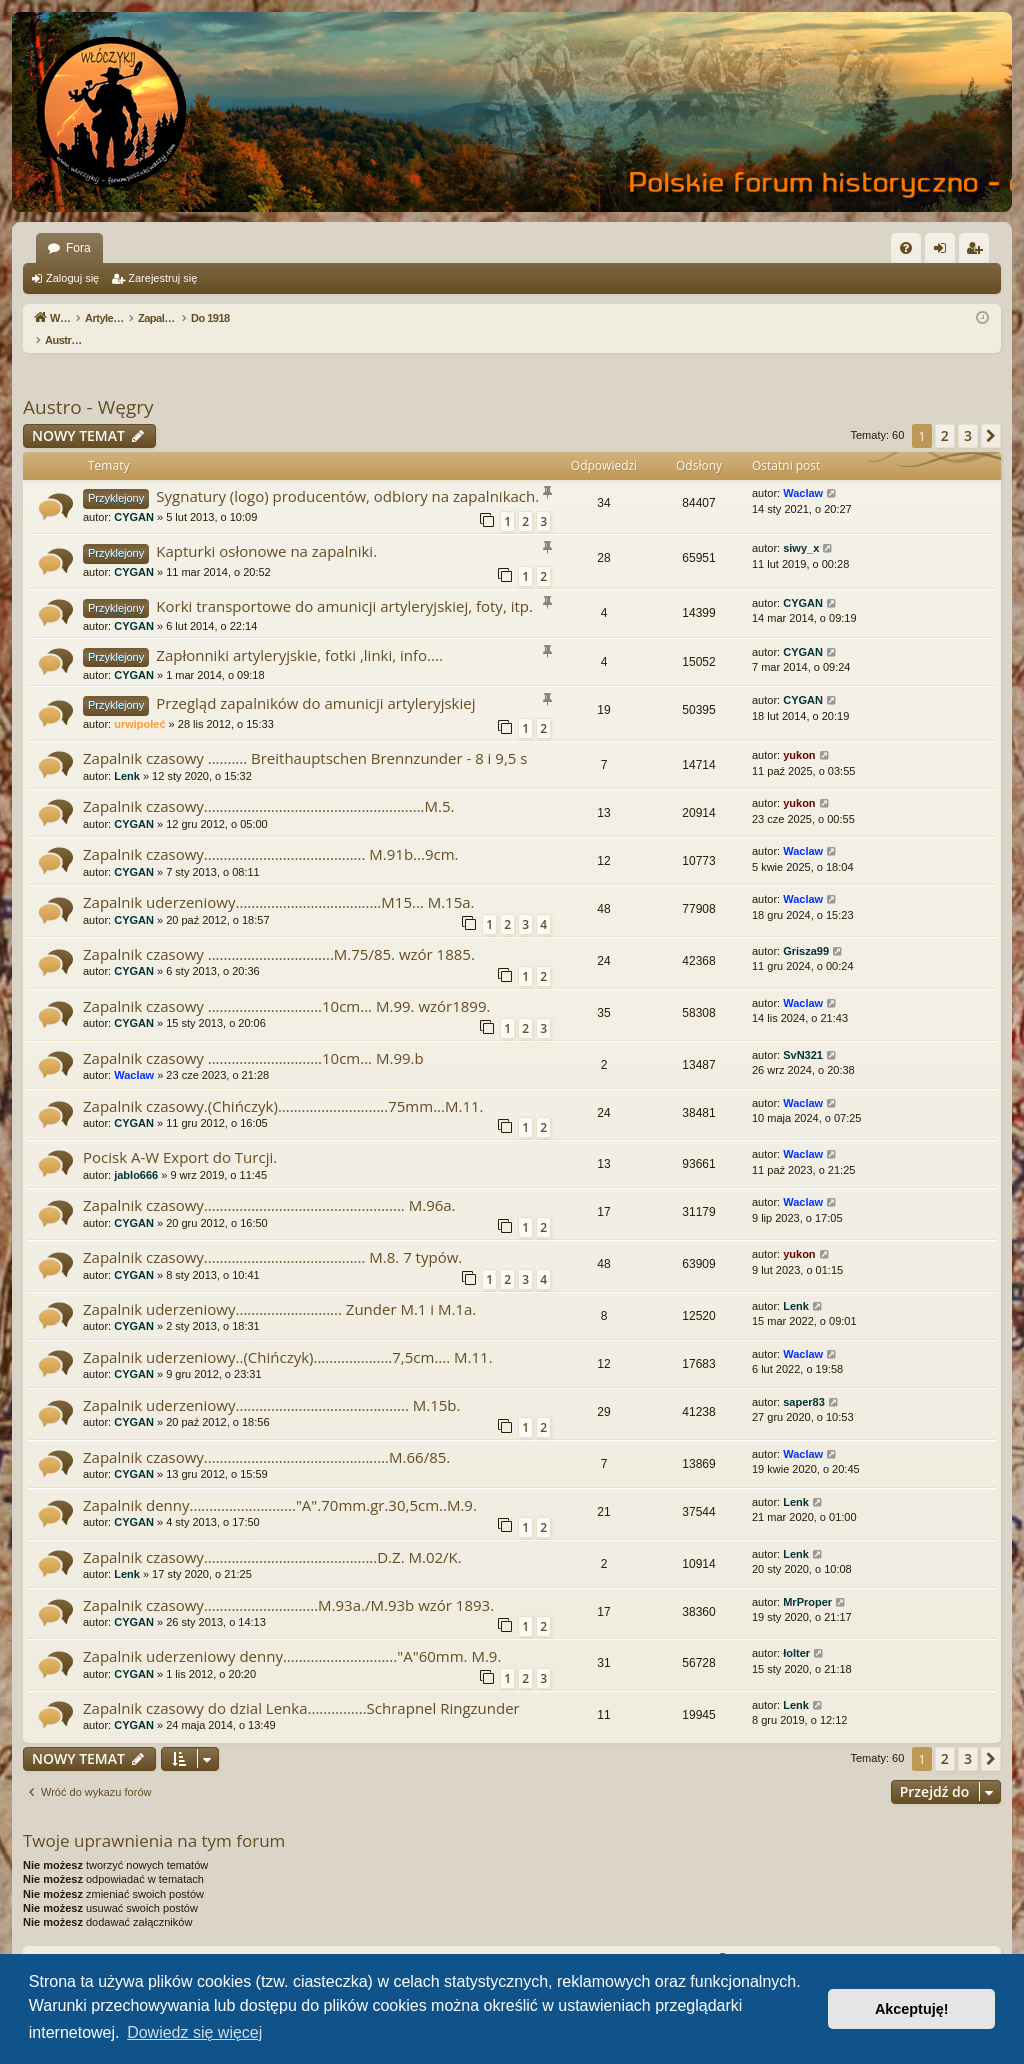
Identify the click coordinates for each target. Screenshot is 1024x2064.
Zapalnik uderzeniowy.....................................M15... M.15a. (279, 881)
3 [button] (968, 414)
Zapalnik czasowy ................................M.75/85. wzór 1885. (279, 933)
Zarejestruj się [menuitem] (978, 252)
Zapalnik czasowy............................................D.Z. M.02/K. (272, 1536)
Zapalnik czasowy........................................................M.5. (268, 785)
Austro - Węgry (88, 386)
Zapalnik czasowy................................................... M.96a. (269, 1184)
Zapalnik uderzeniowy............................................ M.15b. (272, 1384)
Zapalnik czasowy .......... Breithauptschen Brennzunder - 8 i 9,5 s (305, 737)
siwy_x (801, 527)
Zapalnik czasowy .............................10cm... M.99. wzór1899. (286, 985)
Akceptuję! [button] (912, 2009)
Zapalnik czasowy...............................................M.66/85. (266, 1436)
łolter (796, 1632)
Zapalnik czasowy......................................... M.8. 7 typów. (272, 1236)
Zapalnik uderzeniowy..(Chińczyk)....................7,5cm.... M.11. (288, 1336)
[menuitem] (906, 248)
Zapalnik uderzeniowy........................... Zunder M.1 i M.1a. (279, 1288)
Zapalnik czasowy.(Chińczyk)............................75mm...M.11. (283, 1085)
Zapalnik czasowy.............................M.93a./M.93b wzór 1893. (288, 1584)
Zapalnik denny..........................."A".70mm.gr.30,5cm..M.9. (280, 1484)
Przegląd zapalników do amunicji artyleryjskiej (315, 682)
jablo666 (136, 1154)
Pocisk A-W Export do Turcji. (180, 1136)
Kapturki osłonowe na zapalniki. (266, 530)
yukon (799, 734)
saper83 (804, 1381)
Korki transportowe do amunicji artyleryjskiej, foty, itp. (344, 585)
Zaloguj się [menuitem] (944, 252)
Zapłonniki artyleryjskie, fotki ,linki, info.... (299, 634)
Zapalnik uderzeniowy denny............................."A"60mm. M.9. (292, 1635)
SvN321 (803, 1034)
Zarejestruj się (162, 278)
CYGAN (134, 496)
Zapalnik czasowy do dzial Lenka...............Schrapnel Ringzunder (301, 1687)
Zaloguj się (72, 278)
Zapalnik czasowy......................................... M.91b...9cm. (270, 833)
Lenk (127, 755)
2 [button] (945, 414)
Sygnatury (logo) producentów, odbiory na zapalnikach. (347, 475)
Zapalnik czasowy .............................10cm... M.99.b (253, 1037)
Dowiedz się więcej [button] (194, 2032)
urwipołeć (139, 703)
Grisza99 (806, 930)
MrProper (807, 1581)
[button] (991, 415)
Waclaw (803, 472)
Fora (78, 248)
